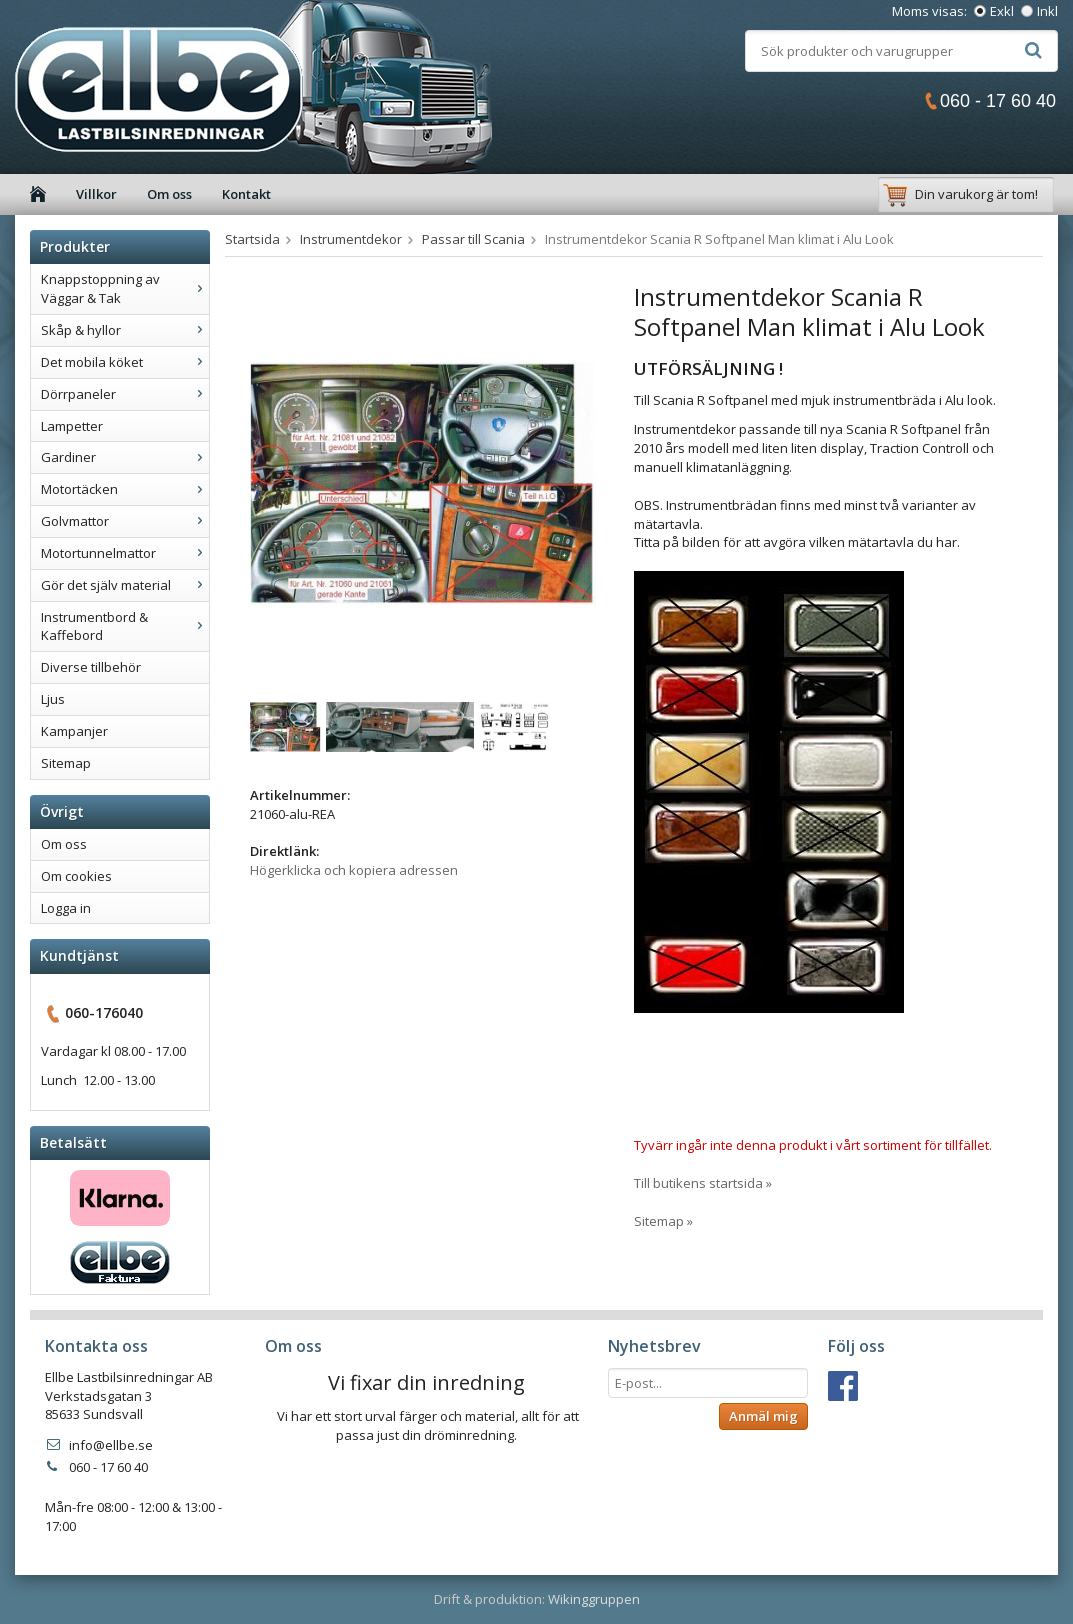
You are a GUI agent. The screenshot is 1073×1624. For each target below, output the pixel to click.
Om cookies (76, 876)
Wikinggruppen (594, 1599)
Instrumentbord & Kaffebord (125, 626)
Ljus (53, 699)
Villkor (96, 194)
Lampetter (72, 426)
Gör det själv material (125, 585)
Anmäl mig (763, 1416)
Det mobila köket (125, 362)
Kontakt (246, 194)
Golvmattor (125, 521)
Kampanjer (74, 731)
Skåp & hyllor (125, 330)
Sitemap (66, 763)
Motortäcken (125, 489)
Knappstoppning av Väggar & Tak (125, 288)
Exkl (1002, 11)
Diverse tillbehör (91, 667)
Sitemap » (663, 1221)
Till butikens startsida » (703, 1183)
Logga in (66, 908)
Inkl (1047, 11)
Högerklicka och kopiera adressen (354, 870)
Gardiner (125, 457)
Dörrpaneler (125, 394)
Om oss (169, 194)
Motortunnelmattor (125, 553)
